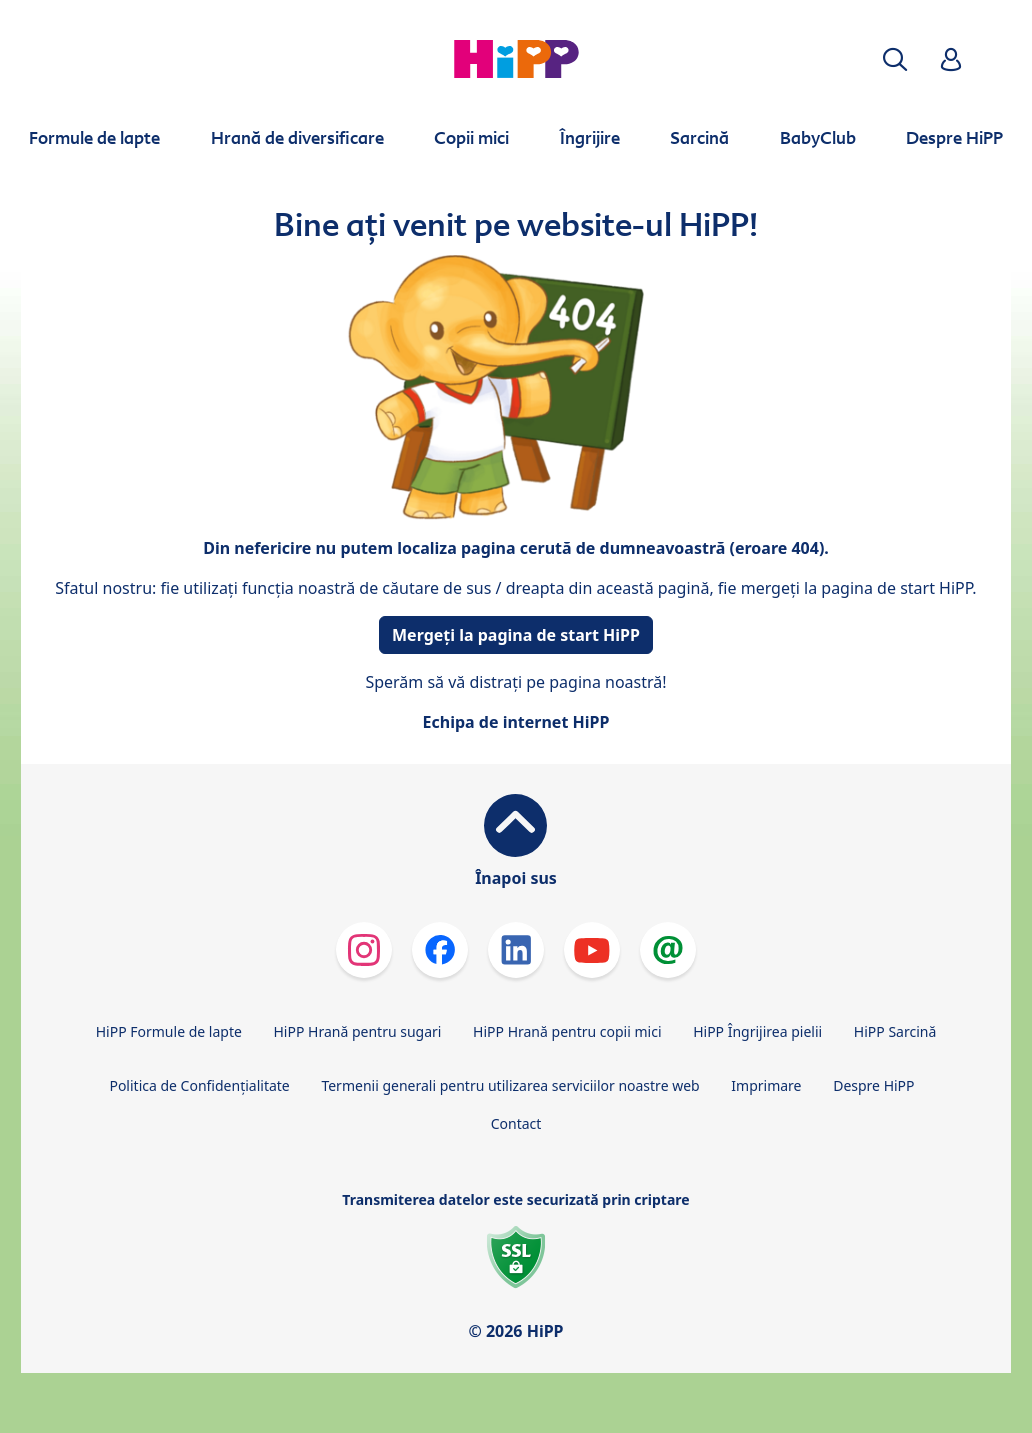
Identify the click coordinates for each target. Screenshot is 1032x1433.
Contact (516, 1123)
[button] (895, 59)
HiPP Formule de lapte (169, 1031)
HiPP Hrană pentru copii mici (567, 1031)
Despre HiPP (873, 1085)
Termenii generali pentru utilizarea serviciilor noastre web (510, 1085)
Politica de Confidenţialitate (199, 1085)
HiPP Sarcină (895, 1031)
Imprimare (766, 1085)
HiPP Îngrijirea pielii (757, 1031)
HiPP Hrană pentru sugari (357, 1031)
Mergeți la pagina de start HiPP (516, 635)
